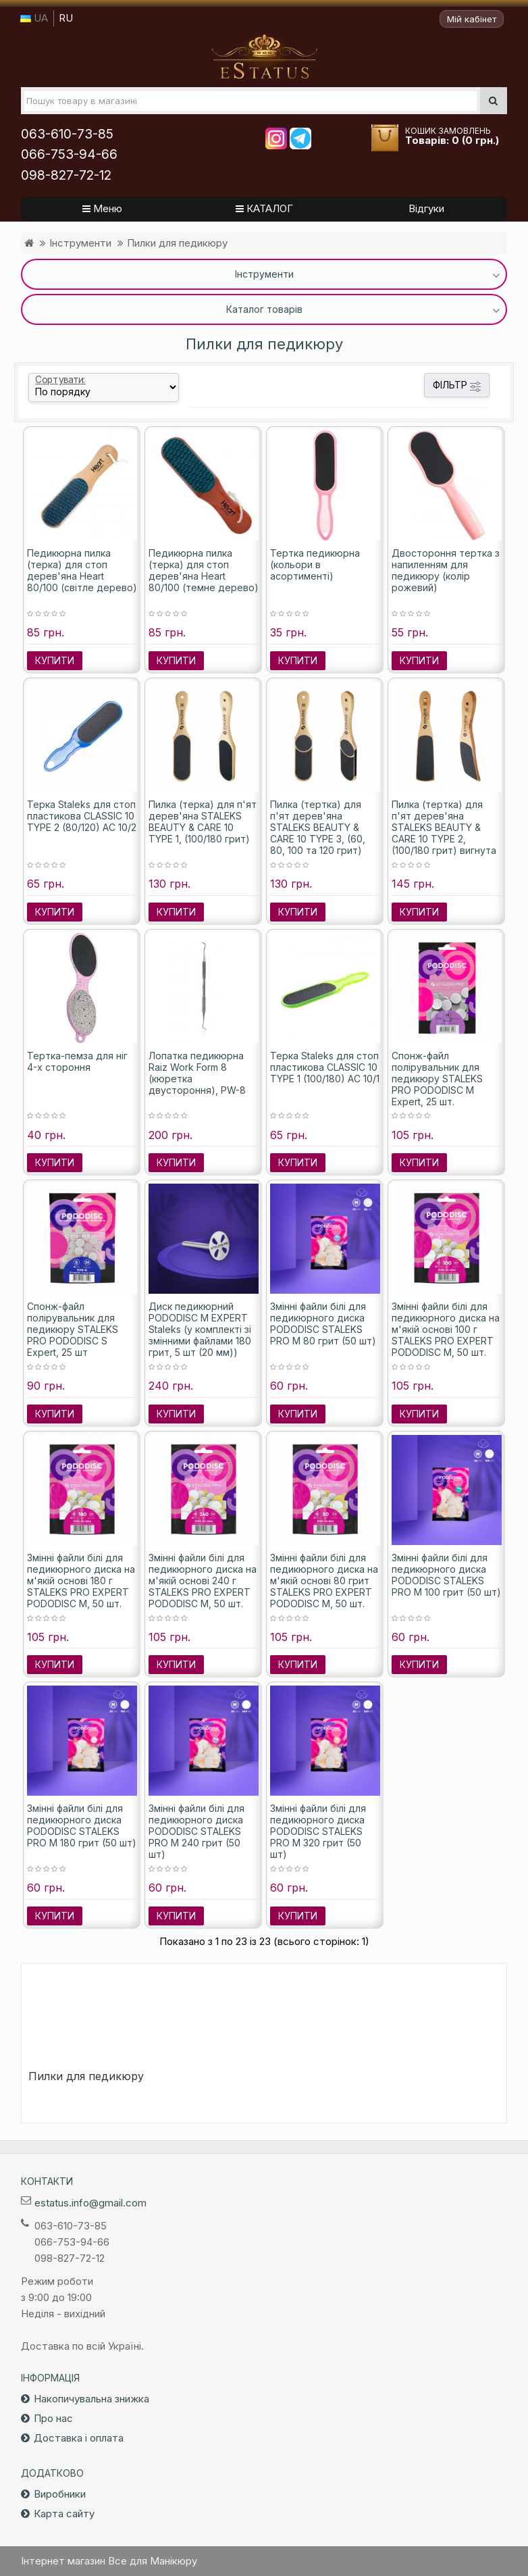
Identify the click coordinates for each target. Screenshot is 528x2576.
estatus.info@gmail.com (90, 2202)
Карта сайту (64, 2513)
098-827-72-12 (66, 175)
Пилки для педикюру (177, 242)
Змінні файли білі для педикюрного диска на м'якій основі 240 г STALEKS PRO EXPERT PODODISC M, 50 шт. (203, 1580)
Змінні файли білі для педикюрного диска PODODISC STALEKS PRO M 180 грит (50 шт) (81, 1825)
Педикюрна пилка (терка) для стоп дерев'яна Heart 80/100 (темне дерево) (204, 570)
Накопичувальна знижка (91, 2398)
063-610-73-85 (67, 134)
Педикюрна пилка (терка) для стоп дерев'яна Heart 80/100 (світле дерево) (82, 570)
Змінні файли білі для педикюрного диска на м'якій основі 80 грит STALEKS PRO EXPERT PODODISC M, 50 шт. (324, 1580)
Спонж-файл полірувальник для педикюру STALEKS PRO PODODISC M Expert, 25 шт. (437, 1078)
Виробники (60, 2493)
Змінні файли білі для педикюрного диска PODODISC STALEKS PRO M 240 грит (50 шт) (196, 1831)
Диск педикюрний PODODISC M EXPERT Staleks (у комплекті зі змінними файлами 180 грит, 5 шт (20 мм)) (200, 1329)
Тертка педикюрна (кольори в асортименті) (315, 564)
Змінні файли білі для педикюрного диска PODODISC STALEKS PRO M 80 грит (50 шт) (323, 1323)
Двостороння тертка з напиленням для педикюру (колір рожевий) (446, 570)
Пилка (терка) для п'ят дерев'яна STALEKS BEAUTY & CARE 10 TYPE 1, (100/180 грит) (203, 821)
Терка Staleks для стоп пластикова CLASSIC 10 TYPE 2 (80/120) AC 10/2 (81, 816)
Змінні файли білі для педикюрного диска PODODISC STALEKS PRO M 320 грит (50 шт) (318, 1831)
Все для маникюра (264, 56)
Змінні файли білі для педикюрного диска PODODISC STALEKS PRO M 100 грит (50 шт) (446, 1575)
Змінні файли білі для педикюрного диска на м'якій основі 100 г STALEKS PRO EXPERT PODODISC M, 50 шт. (446, 1329)
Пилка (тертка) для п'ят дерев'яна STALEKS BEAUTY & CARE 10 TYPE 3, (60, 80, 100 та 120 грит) (317, 827)
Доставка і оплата (79, 2437)
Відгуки (426, 208)
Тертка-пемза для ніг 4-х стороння (77, 1061)
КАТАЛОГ (264, 208)
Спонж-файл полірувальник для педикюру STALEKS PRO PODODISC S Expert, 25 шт (72, 1329)
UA (34, 17)
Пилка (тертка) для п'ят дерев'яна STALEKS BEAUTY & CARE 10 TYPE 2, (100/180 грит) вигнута (444, 827)
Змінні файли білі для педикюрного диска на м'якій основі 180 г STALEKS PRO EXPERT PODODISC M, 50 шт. (81, 1580)
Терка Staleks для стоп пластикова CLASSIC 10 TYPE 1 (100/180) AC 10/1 (324, 1067)
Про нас (53, 2418)
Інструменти (80, 242)
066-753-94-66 (69, 154)
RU (66, 17)
